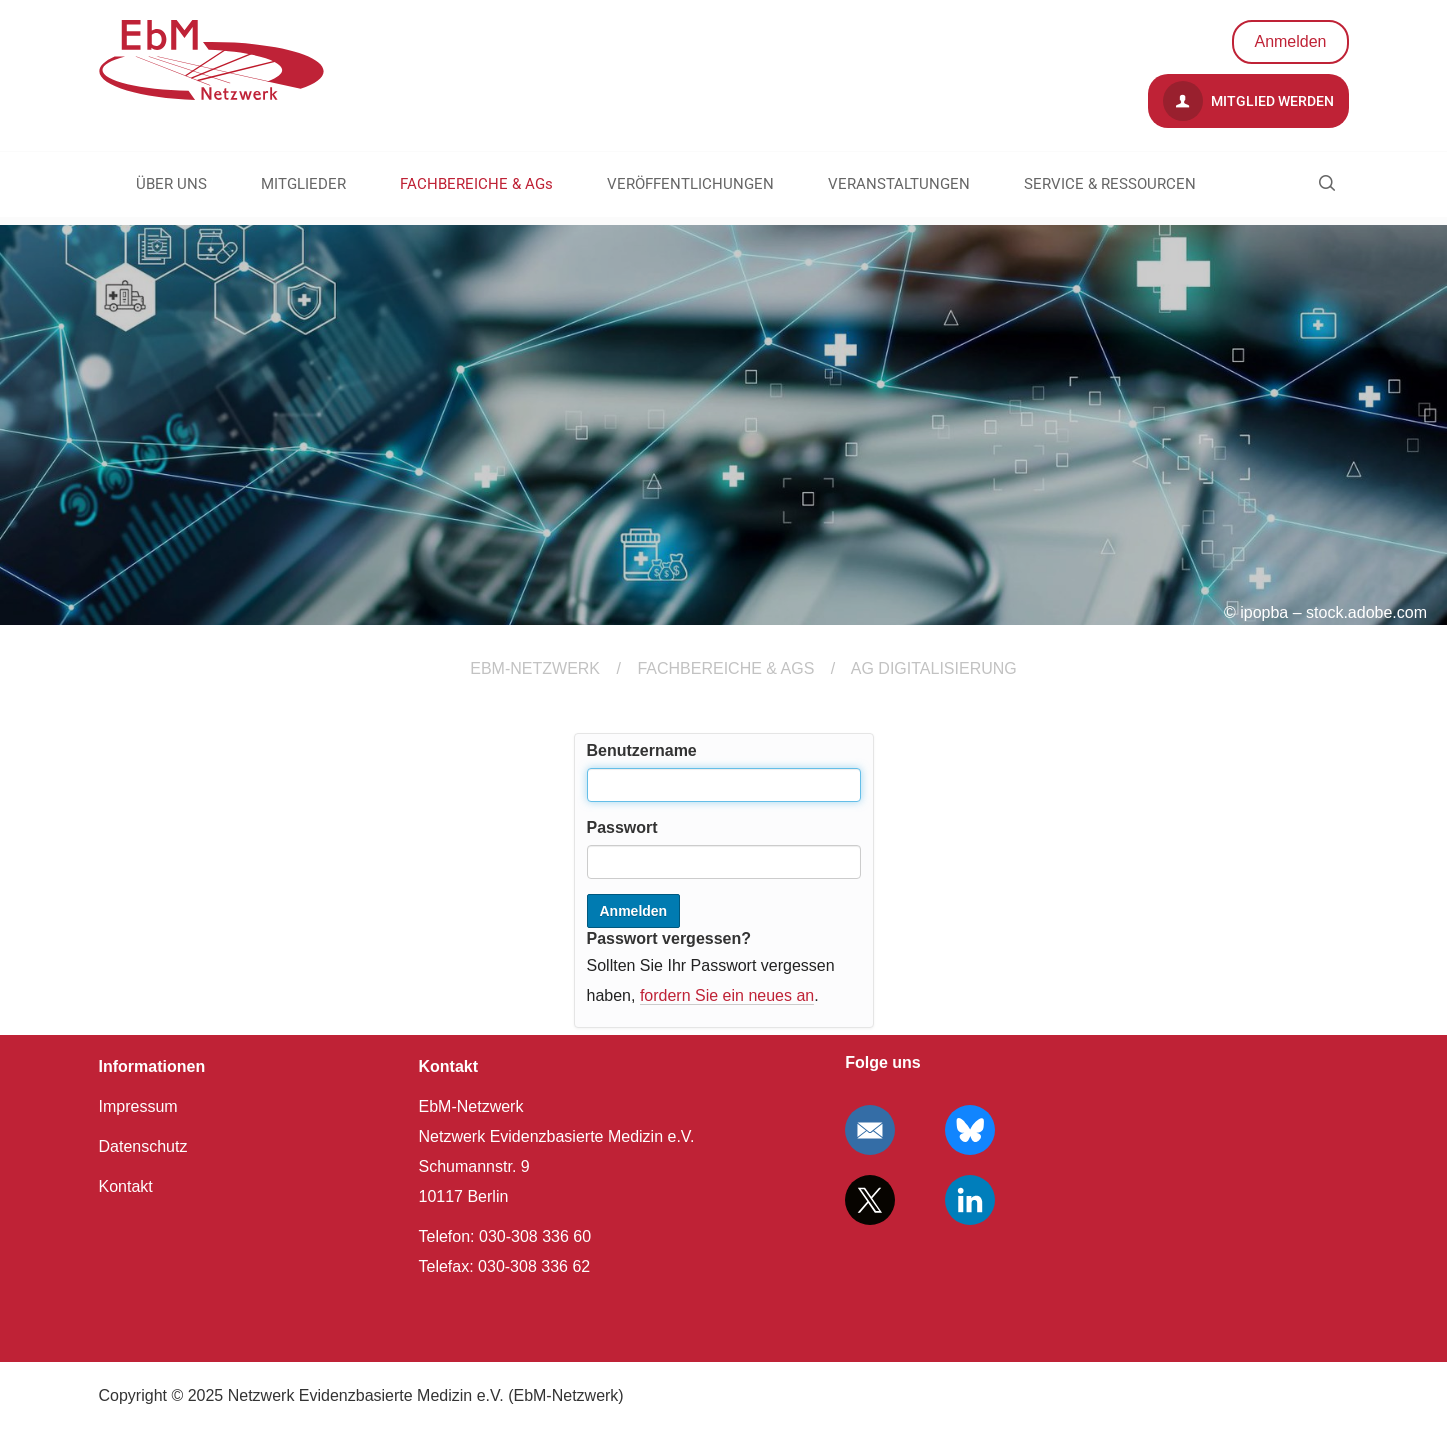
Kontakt (126, 1186)
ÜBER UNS (171, 184)
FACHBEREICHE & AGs (476, 184)
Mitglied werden (1248, 101)
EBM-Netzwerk (535, 668)
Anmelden (1290, 41)
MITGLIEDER (303, 184)
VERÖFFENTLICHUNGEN (690, 184)
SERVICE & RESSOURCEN (1110, 184)
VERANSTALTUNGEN (899, 184)
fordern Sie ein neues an (727, 995)
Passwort (622, 827)
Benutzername (642, 750)
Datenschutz (143, 1146)
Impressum (138, 1106)
